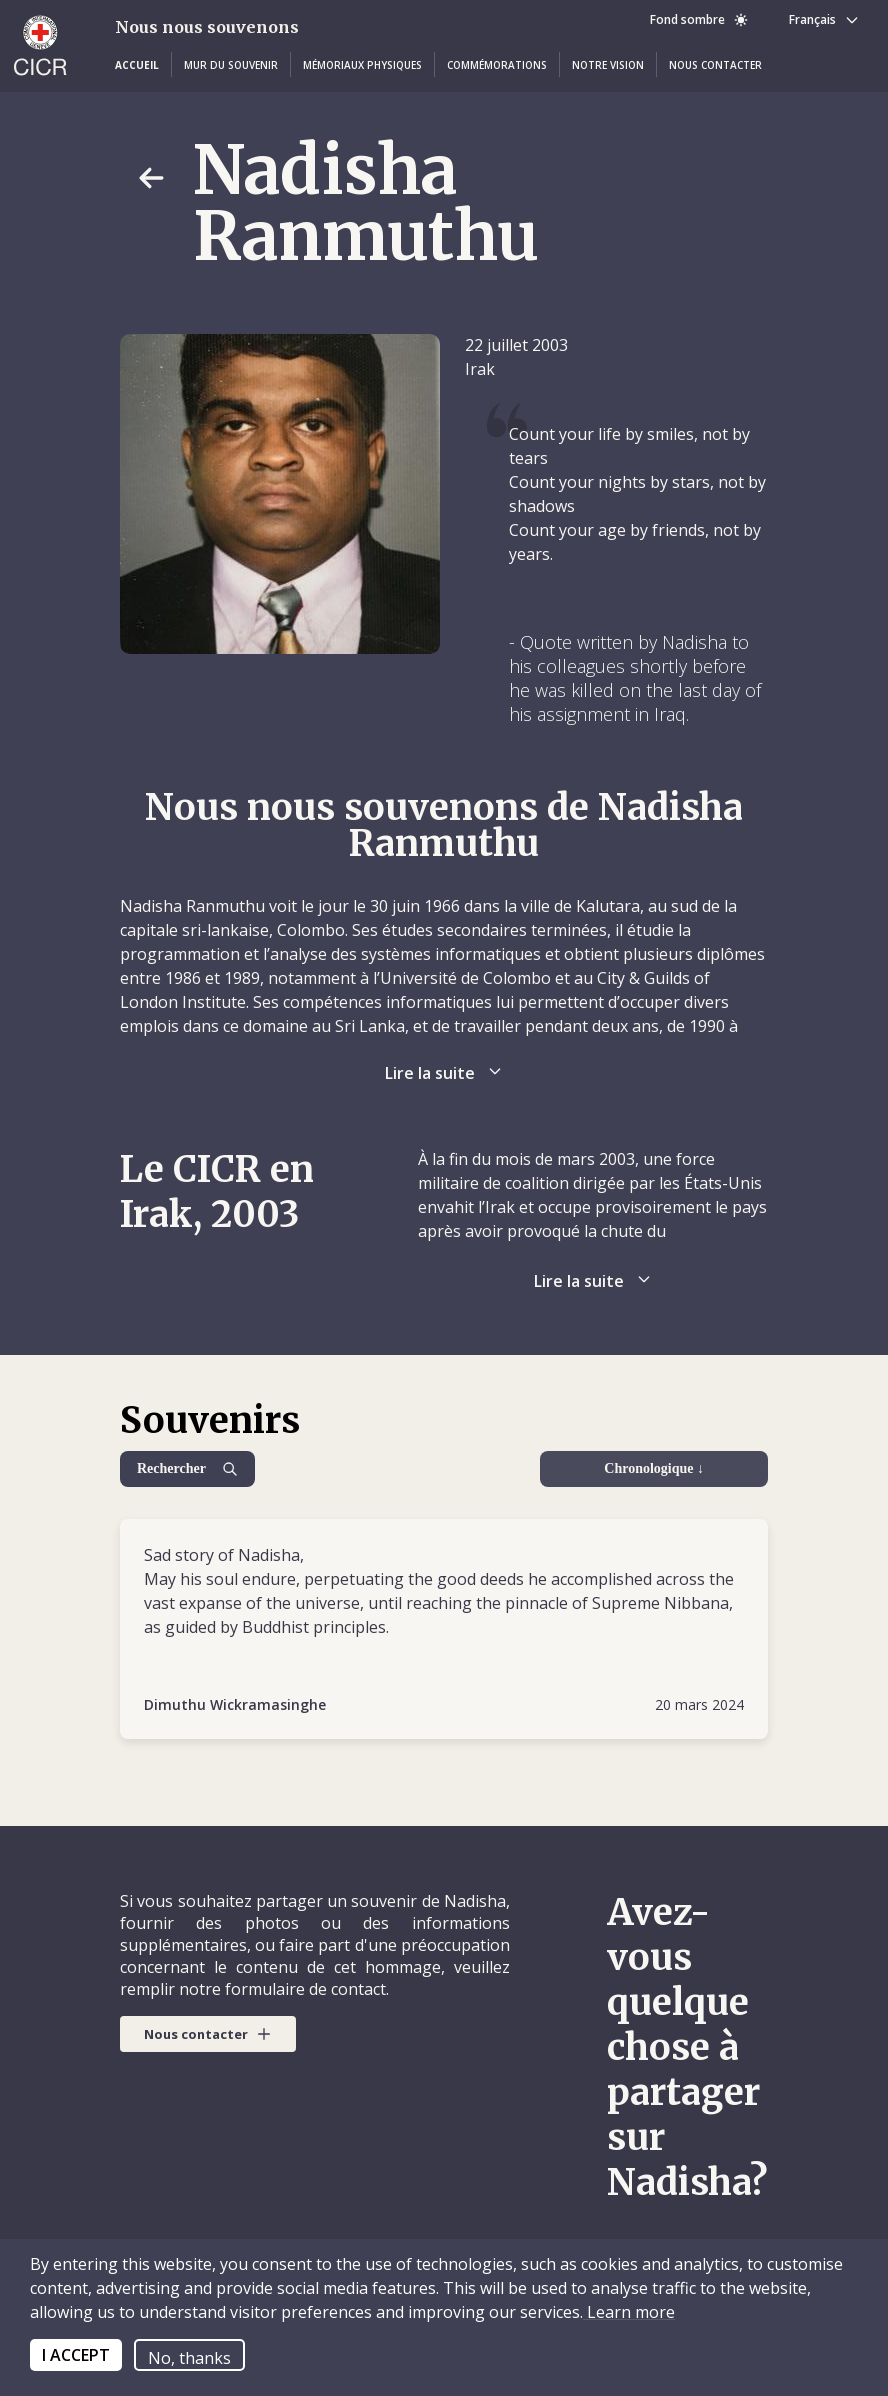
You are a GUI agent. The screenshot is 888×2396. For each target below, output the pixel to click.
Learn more (629, 2312)
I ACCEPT (76, 2355)
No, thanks (189, 2358)
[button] (137, 65)
